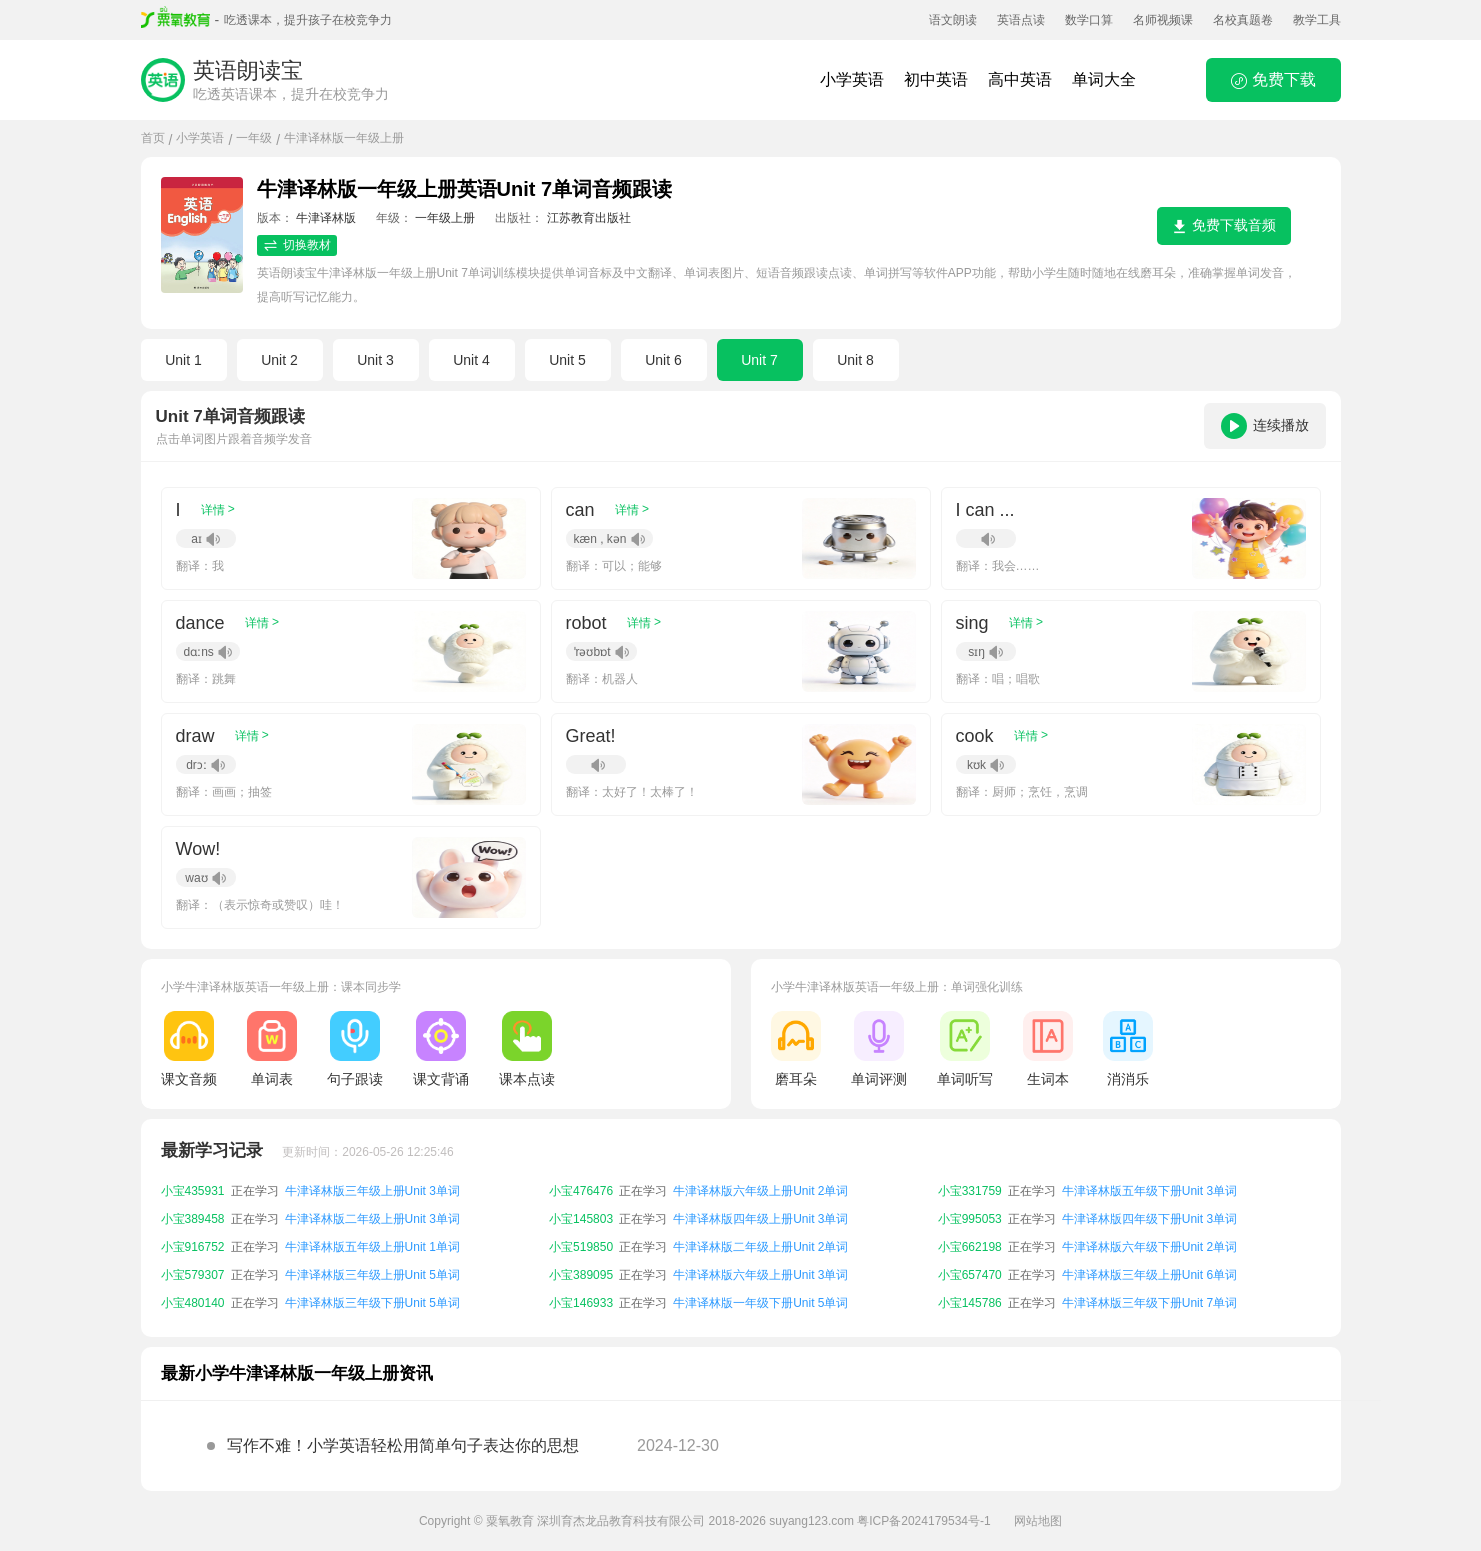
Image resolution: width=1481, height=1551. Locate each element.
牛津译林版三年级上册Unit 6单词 (1149, 1275)
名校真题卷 (1243, 20)
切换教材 (297, 245)
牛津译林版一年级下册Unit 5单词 (760, 1303)
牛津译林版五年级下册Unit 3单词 (1149, 1191)
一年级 (254, 138)
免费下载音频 (1224, 225)
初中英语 (936, 79)
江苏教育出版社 (589, 218)
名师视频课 (1163, 20)
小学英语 (852, 79)
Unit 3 (375, 360)
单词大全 (1104, 79)
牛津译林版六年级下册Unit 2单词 (1149, 1247)
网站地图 (1038, 1521)
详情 (218, 509)
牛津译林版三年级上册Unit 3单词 (372, 1191)
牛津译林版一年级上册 (344, 138)
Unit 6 (663, 360)
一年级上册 (445, 218)
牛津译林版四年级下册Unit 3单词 (1149, 1219)
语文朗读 (953, 20)
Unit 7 (759, 360)
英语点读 (1021, 20)
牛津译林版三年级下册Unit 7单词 (1149, 1303)
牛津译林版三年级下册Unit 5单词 (372, 1303)
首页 (153, 138)
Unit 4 (471, 360)
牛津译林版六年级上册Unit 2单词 (760, 1191)
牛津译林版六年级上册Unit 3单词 (760, 1275)
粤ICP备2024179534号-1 (923, 1521)
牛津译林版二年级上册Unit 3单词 (372, 1219)
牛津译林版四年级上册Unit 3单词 (760, 1219)
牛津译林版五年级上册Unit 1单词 (372, 1247)
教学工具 (1317, 20)
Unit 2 (279, 360)
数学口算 (1089, 20)
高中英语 (1020, 79)
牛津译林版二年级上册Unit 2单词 (760, 1247)
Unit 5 (567, 360)
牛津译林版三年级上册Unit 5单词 (372, 1275)
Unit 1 (183, 360)
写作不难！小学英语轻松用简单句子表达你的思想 (403, 1445)
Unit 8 (855, 360)
